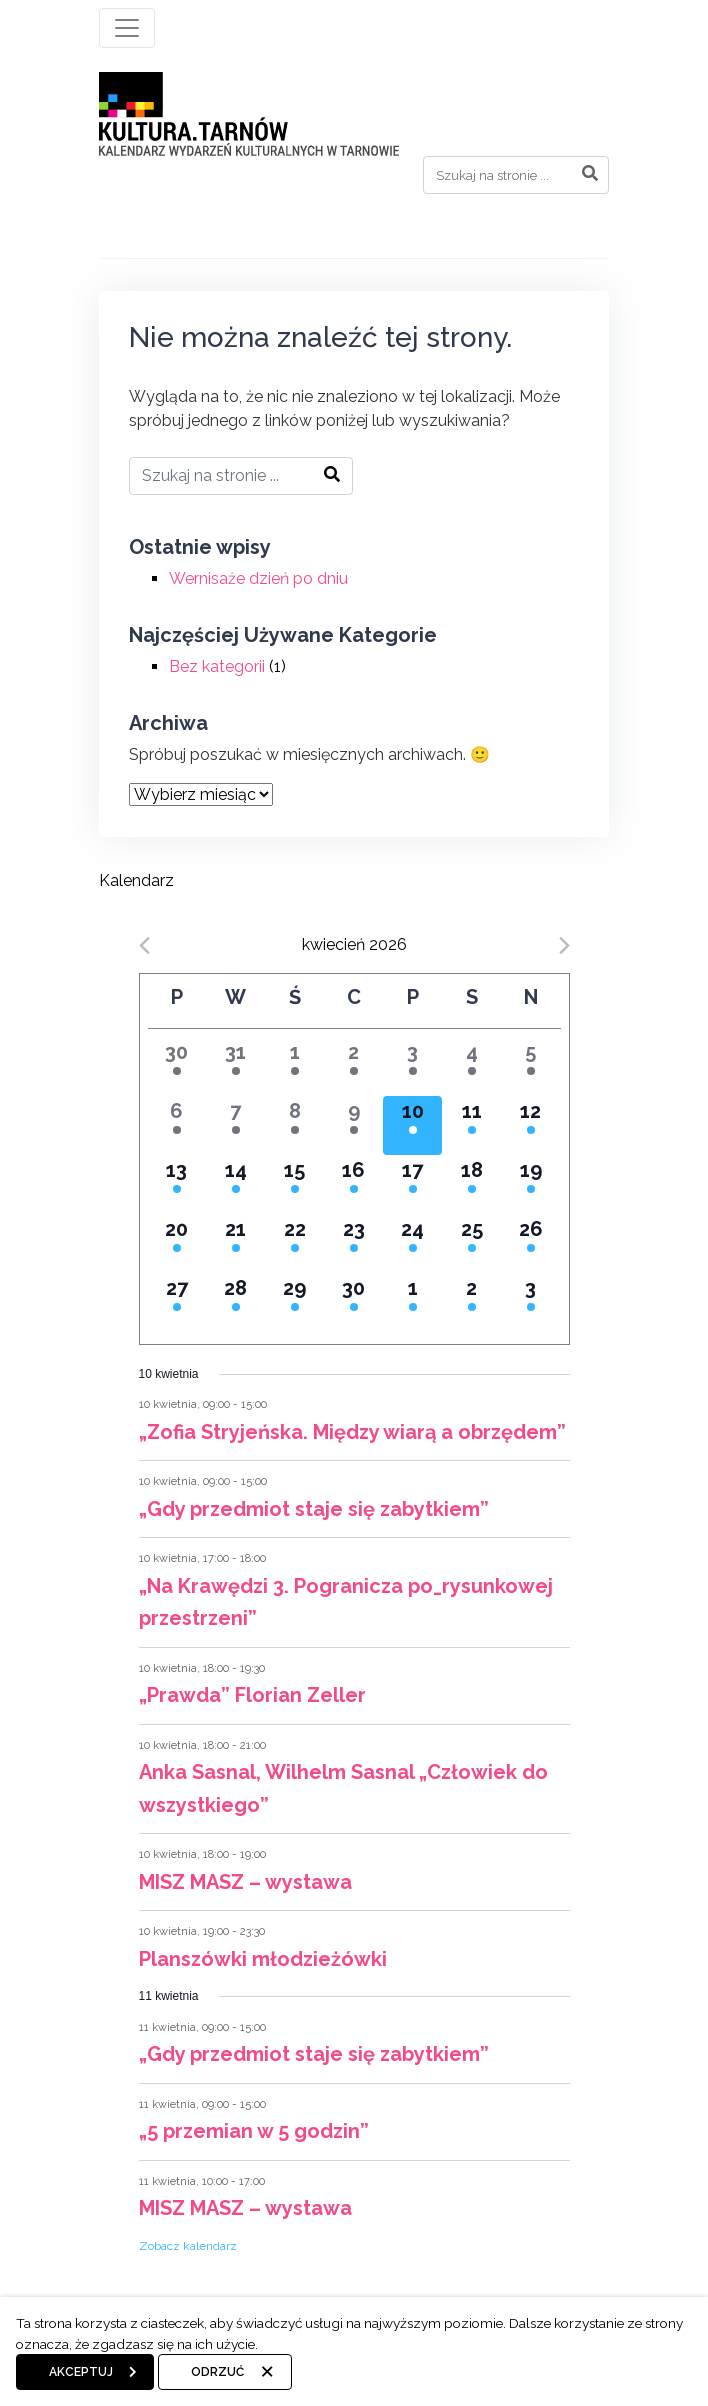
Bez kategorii (217, 666)
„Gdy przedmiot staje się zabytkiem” (314, 1509)
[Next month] (564, 945)
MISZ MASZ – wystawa (245, 1882)
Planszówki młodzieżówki (263, 1959)
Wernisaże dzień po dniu (258, 578)
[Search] (516, 175)
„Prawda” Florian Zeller (252, 1695)
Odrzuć (217, 2372)
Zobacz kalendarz (188, 2246)
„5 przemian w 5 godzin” (254, 2131)
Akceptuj (81, 2372)
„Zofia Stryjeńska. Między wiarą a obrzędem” (352, 1432)
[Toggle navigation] (127, 28)
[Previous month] (144, 945)
